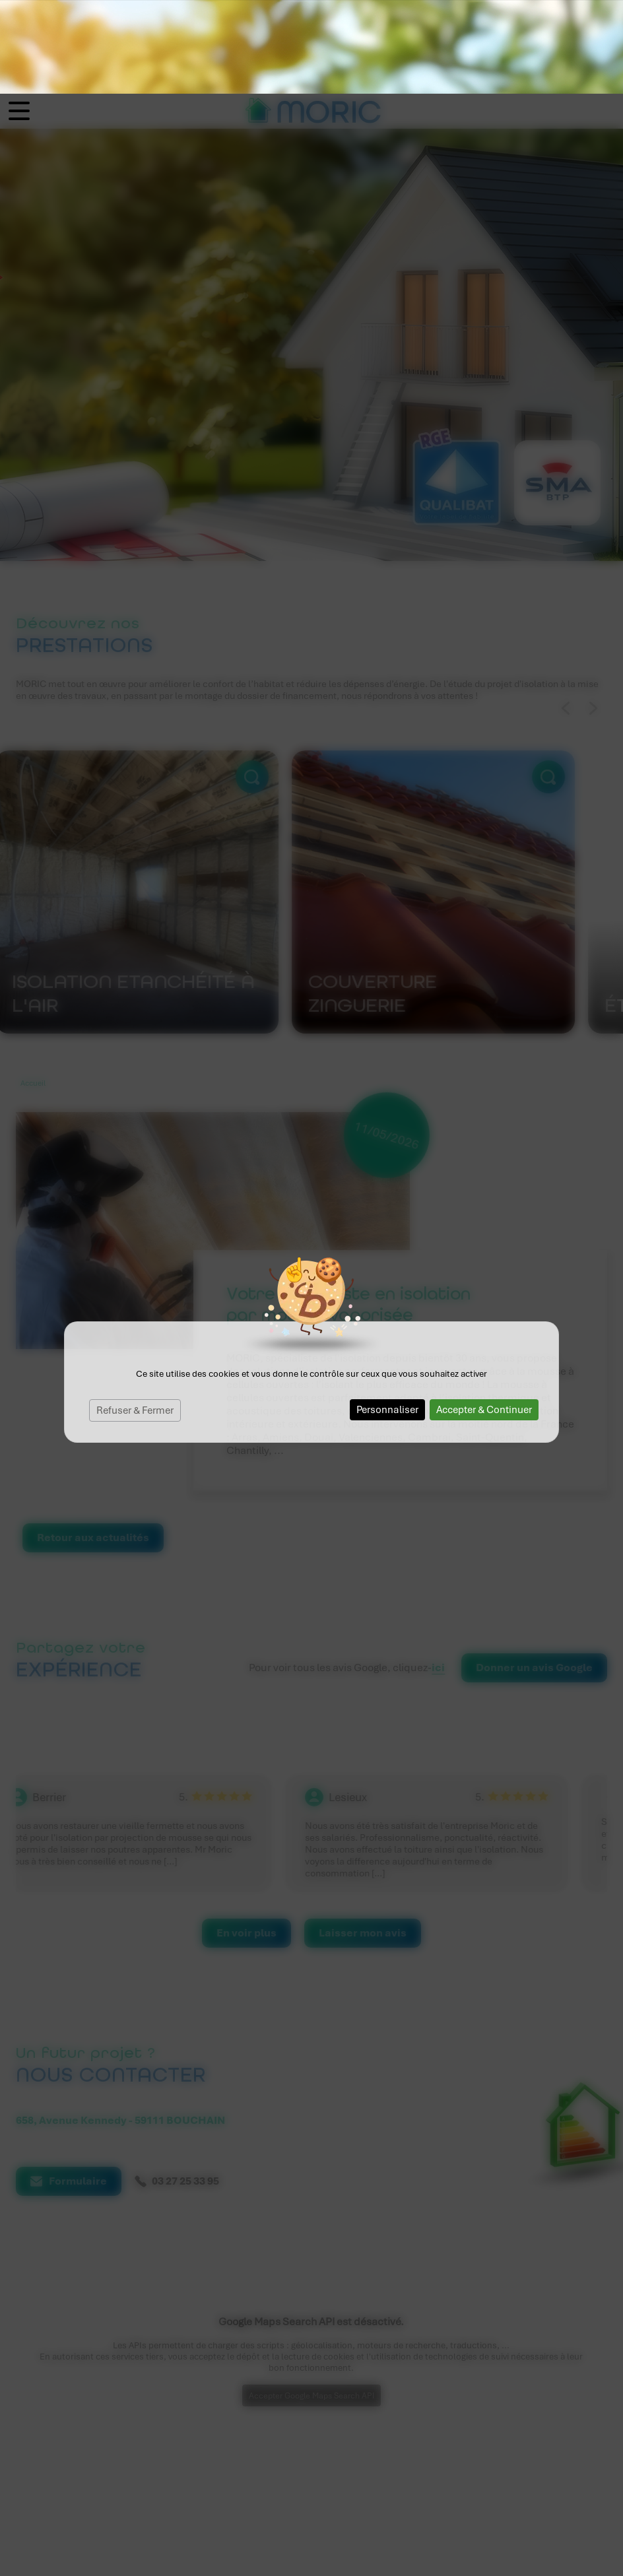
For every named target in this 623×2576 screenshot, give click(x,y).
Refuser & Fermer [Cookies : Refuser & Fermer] (135, 1316)
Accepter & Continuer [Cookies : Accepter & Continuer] (484, 1316)
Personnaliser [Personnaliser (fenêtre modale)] (387, 1316)
